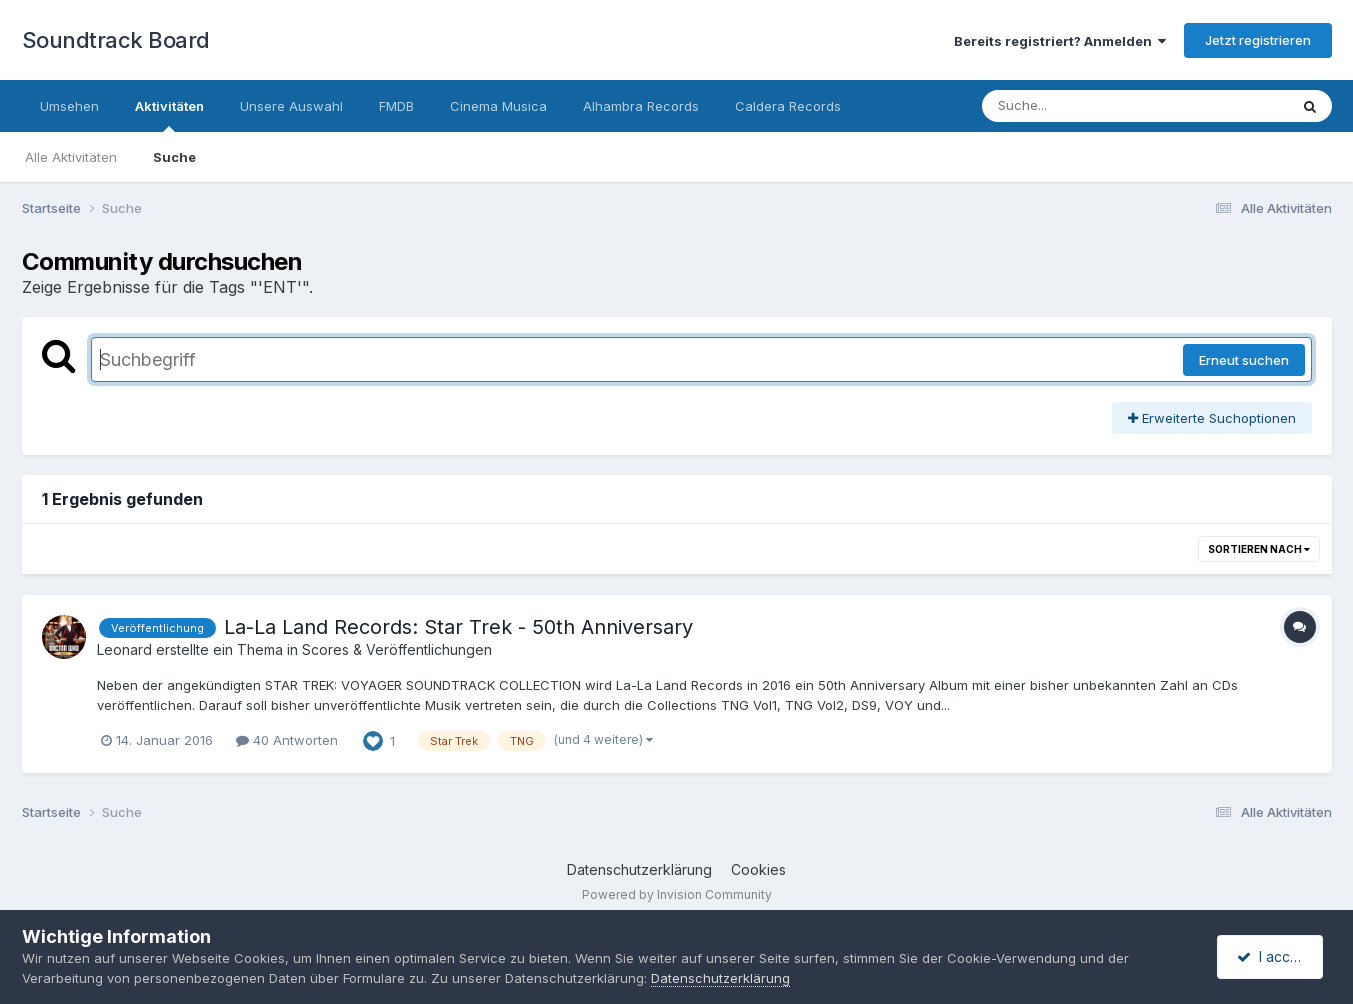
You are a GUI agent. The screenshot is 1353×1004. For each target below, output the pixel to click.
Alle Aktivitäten (71, 157)
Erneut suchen (1244, 360)
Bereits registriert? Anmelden (1060, 41)
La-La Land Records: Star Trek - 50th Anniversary (458, 627)
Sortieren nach (1259, 549)
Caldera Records (788, 106)
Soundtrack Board (116, 40)
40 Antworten (287, 740)
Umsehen (69, 106)
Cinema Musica (498, 106)
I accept (1272, 956)
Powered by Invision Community (677, 894)
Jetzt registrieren (1258, 40)
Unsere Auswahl (291, 106)
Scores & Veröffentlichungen (397, 649)
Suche (174, 157)
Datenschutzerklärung (639, 869)
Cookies (758, 869)
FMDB (396, 106)
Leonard (124, 649)
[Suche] (1094, 106)
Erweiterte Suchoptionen (1212, 418)
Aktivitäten (169, 115)
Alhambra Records (641, 106)
